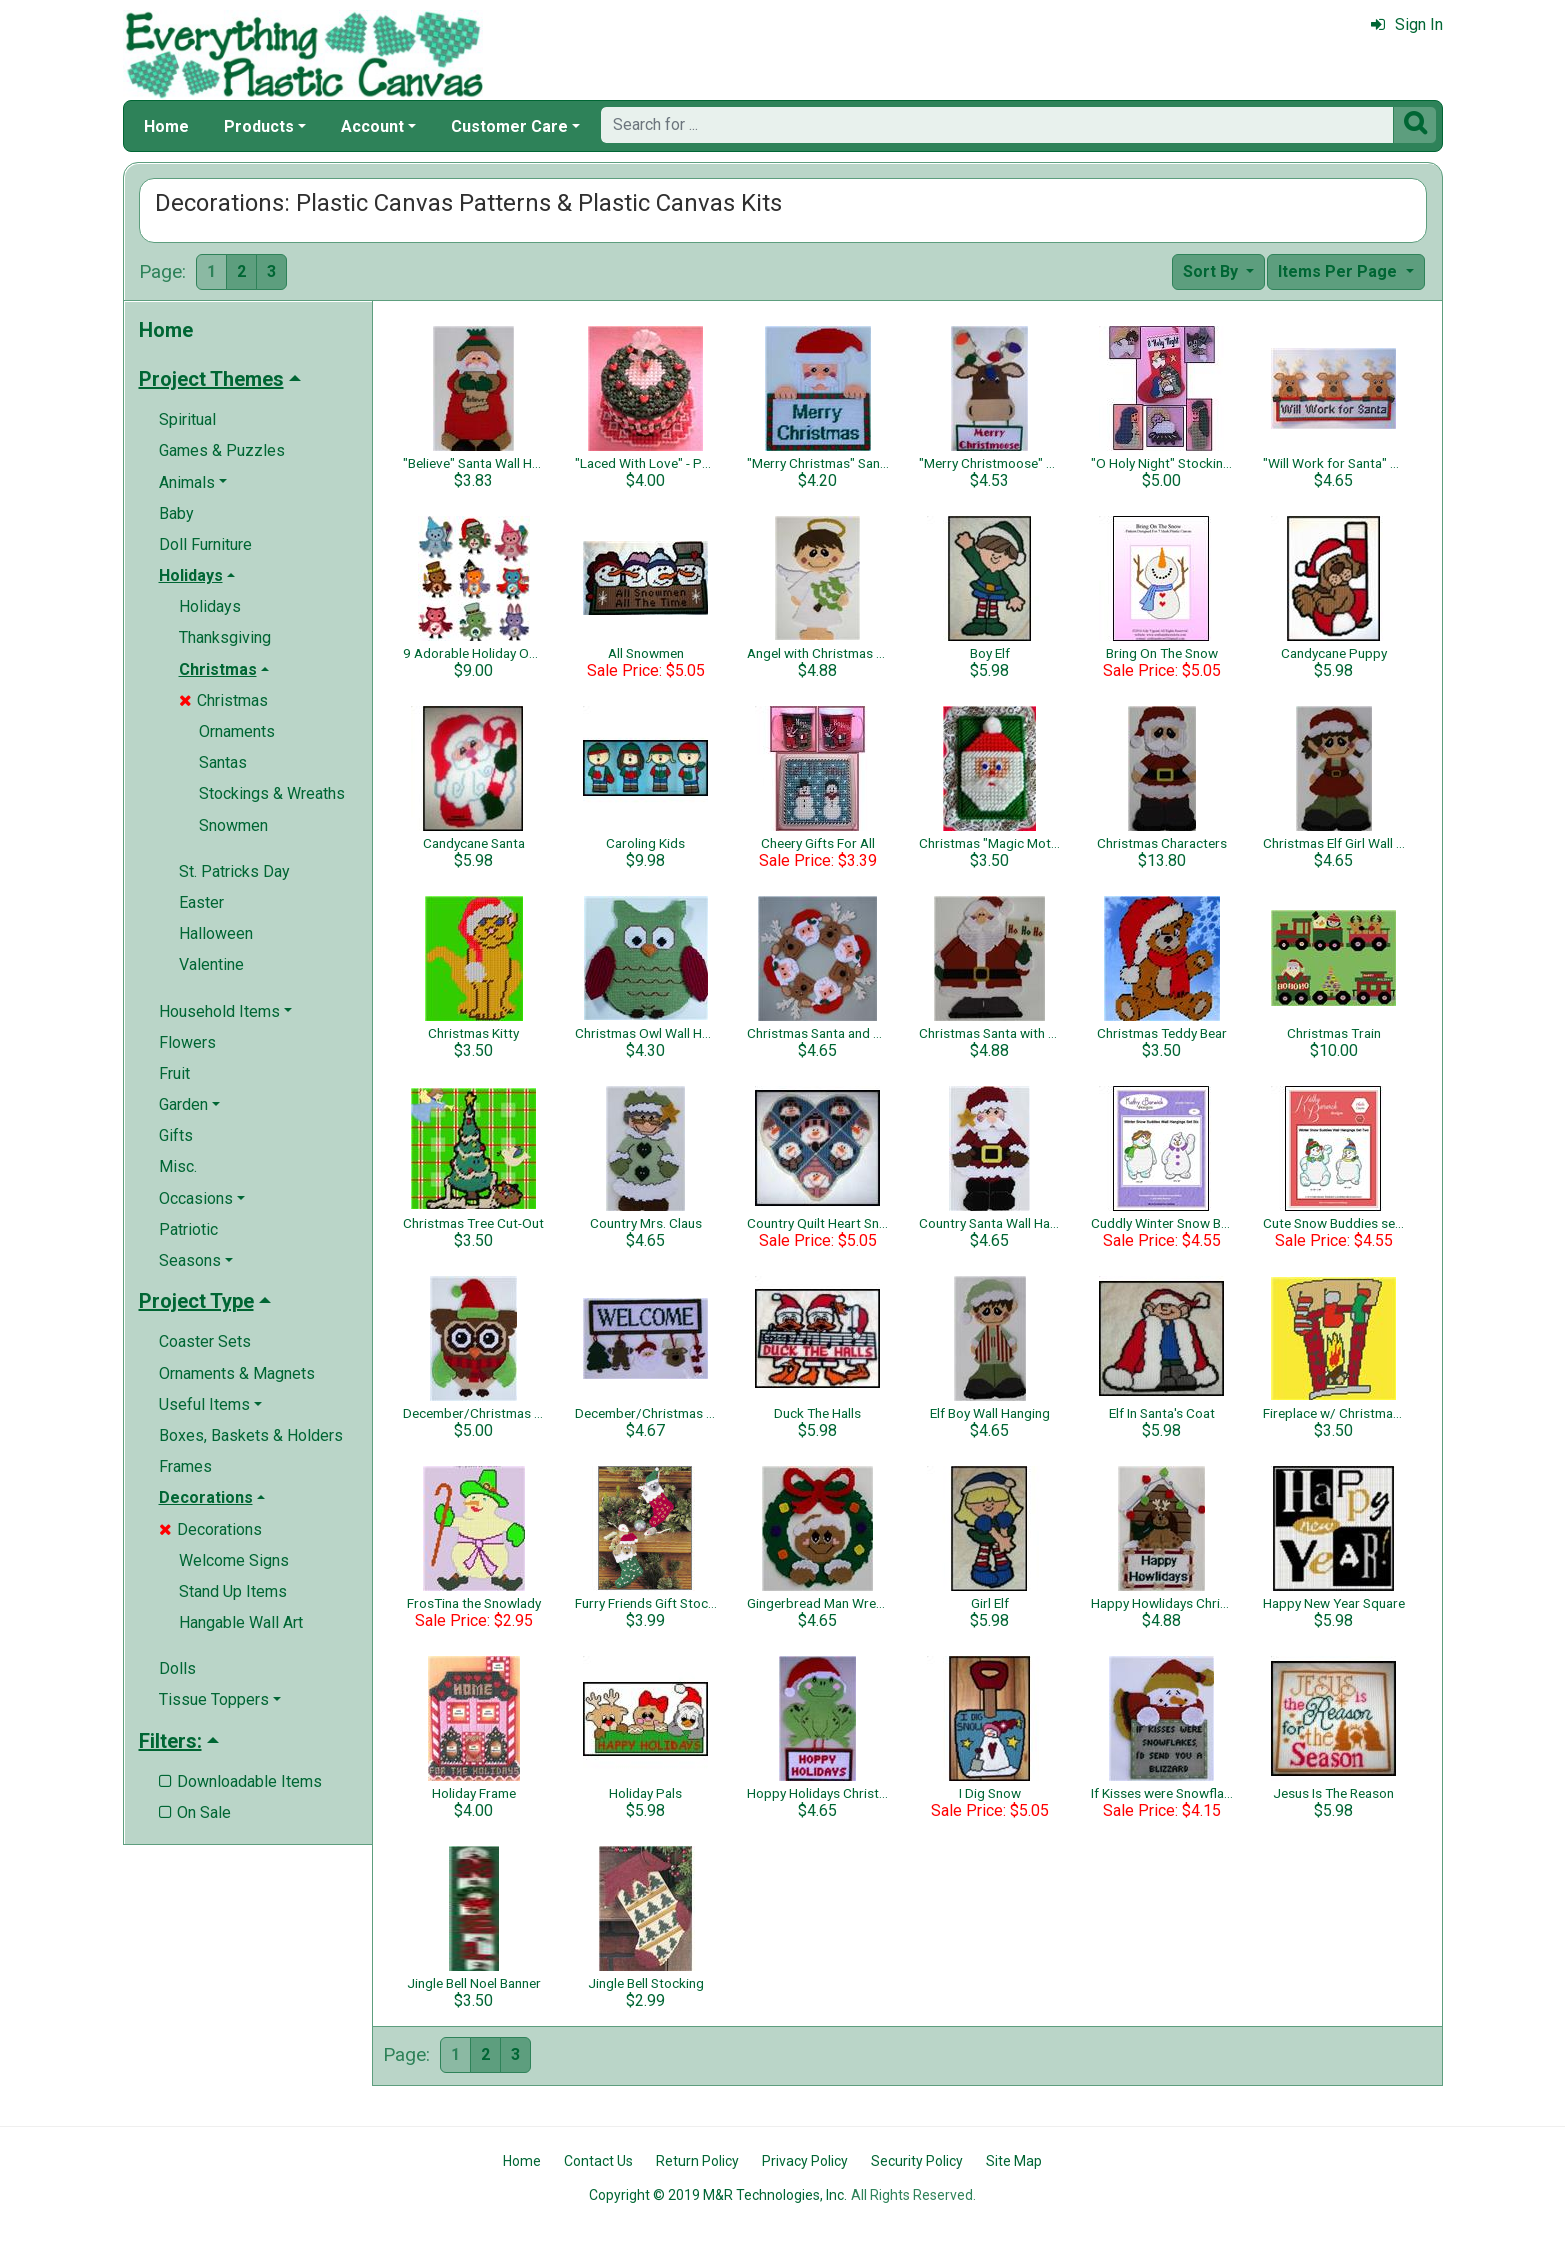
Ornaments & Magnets (237, 1373)
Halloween (216, 933)
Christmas (223, 700)
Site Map (1014, 2161)
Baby (176, 513)
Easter (201, 902)
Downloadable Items (240, 1781)
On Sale (195, 1812)
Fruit (174, 1073)
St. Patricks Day (234, 871)
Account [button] (372, 126)
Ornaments (237, 731)
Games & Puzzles (222, 450)
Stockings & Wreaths (272, 793)
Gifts (176, 1135)
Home (166, 126)
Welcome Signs (234, 1560)
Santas (223, 762)
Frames (185, 1466)
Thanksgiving (225, 637)
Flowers (187, 1042)
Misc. (178, 1166)
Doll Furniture (205, 544)
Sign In (1407, 24)
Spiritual (187, 419)
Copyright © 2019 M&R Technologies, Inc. (718, 2195)
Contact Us (598, 2161)
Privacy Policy (805, 2161)
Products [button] (259, 126)
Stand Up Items (233, 1591)
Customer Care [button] (509, 126)
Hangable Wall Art (241, 1622)
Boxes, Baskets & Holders (251, 1435)
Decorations (210, 1529)
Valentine (211, 964)
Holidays (210, 606)
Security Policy (917, 2161)
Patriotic (188, 1229)
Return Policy (697, 2161)
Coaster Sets (205, 1341)
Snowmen (233, 825)
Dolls (177, 1668)
